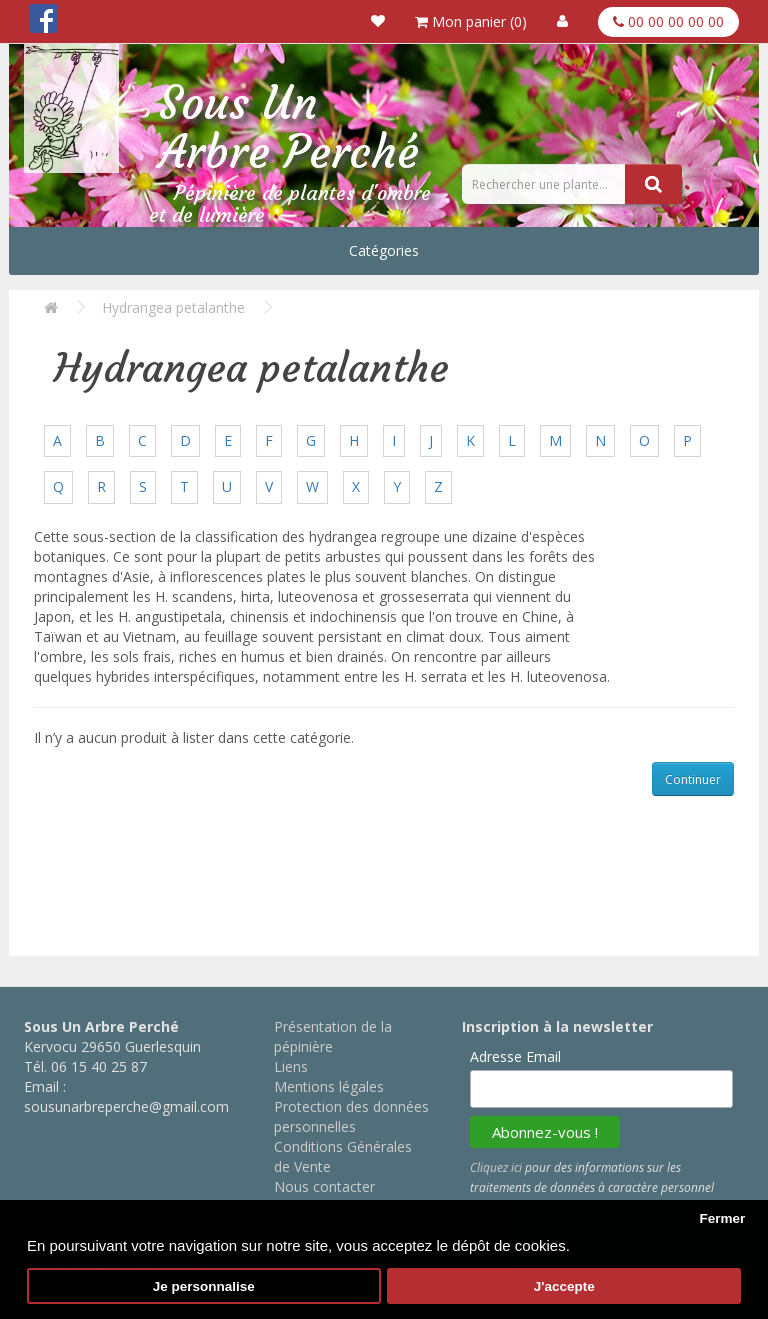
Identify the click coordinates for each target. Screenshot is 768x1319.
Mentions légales (329, 1086)
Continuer (693, 779)
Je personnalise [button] (204, 1286)
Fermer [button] (722, 1218)
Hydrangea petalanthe (173, 307)
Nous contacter (324, 1186)
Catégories (384, 250)
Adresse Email (515, 1056)
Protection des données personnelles (351, 1116)
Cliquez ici (496, 1167)
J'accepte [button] (564, 1286)
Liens (291, 1066)
